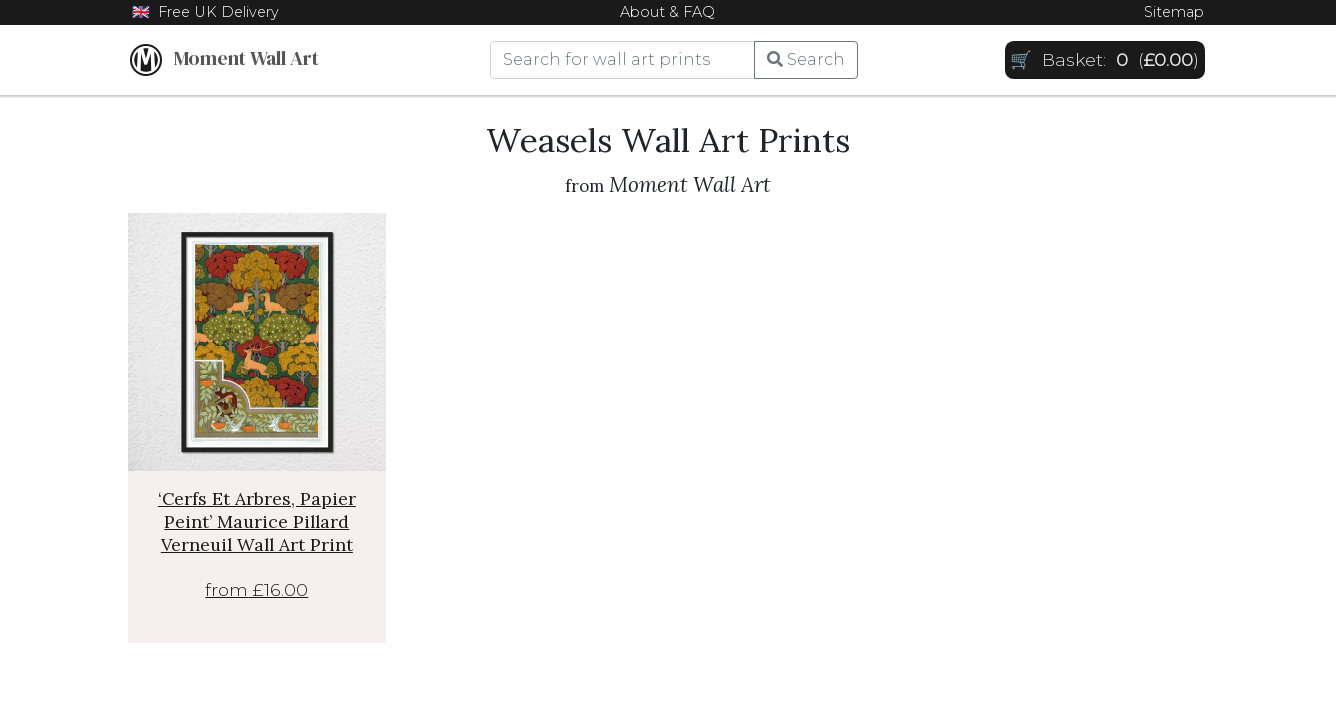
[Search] (622, 60)
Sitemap (1174, 12)
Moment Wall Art (224, 60)
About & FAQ (667, 12)
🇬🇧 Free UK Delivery (205, 12)
